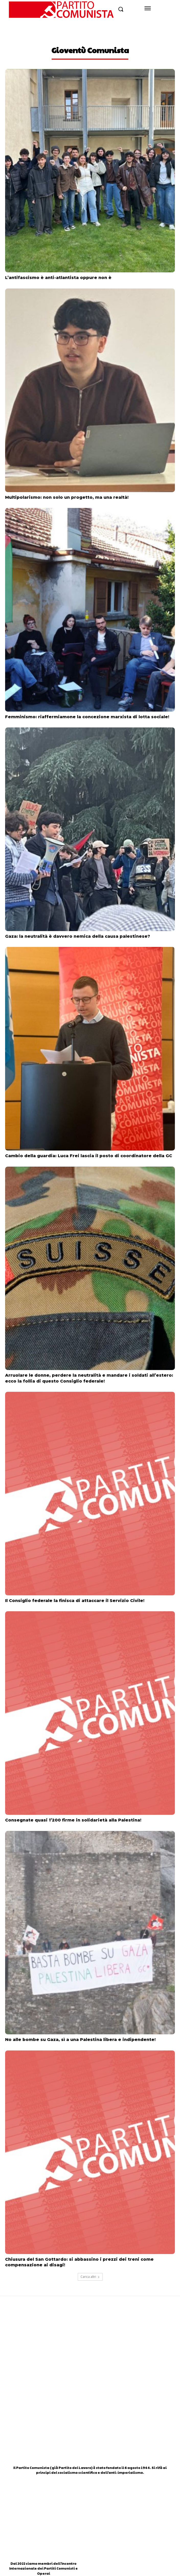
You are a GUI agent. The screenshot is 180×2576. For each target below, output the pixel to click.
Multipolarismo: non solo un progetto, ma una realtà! (67, 497)
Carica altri (90, 2277)
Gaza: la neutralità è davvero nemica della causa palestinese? (77, 936)
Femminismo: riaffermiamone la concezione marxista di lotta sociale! (87, 716)
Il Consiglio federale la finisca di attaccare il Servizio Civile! (74, 1600)
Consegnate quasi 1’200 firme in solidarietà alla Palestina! (73, 1820)
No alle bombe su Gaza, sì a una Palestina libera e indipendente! (80, 2039)
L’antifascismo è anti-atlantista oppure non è (58, 277)
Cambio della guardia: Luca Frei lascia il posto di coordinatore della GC (88, 1155)
